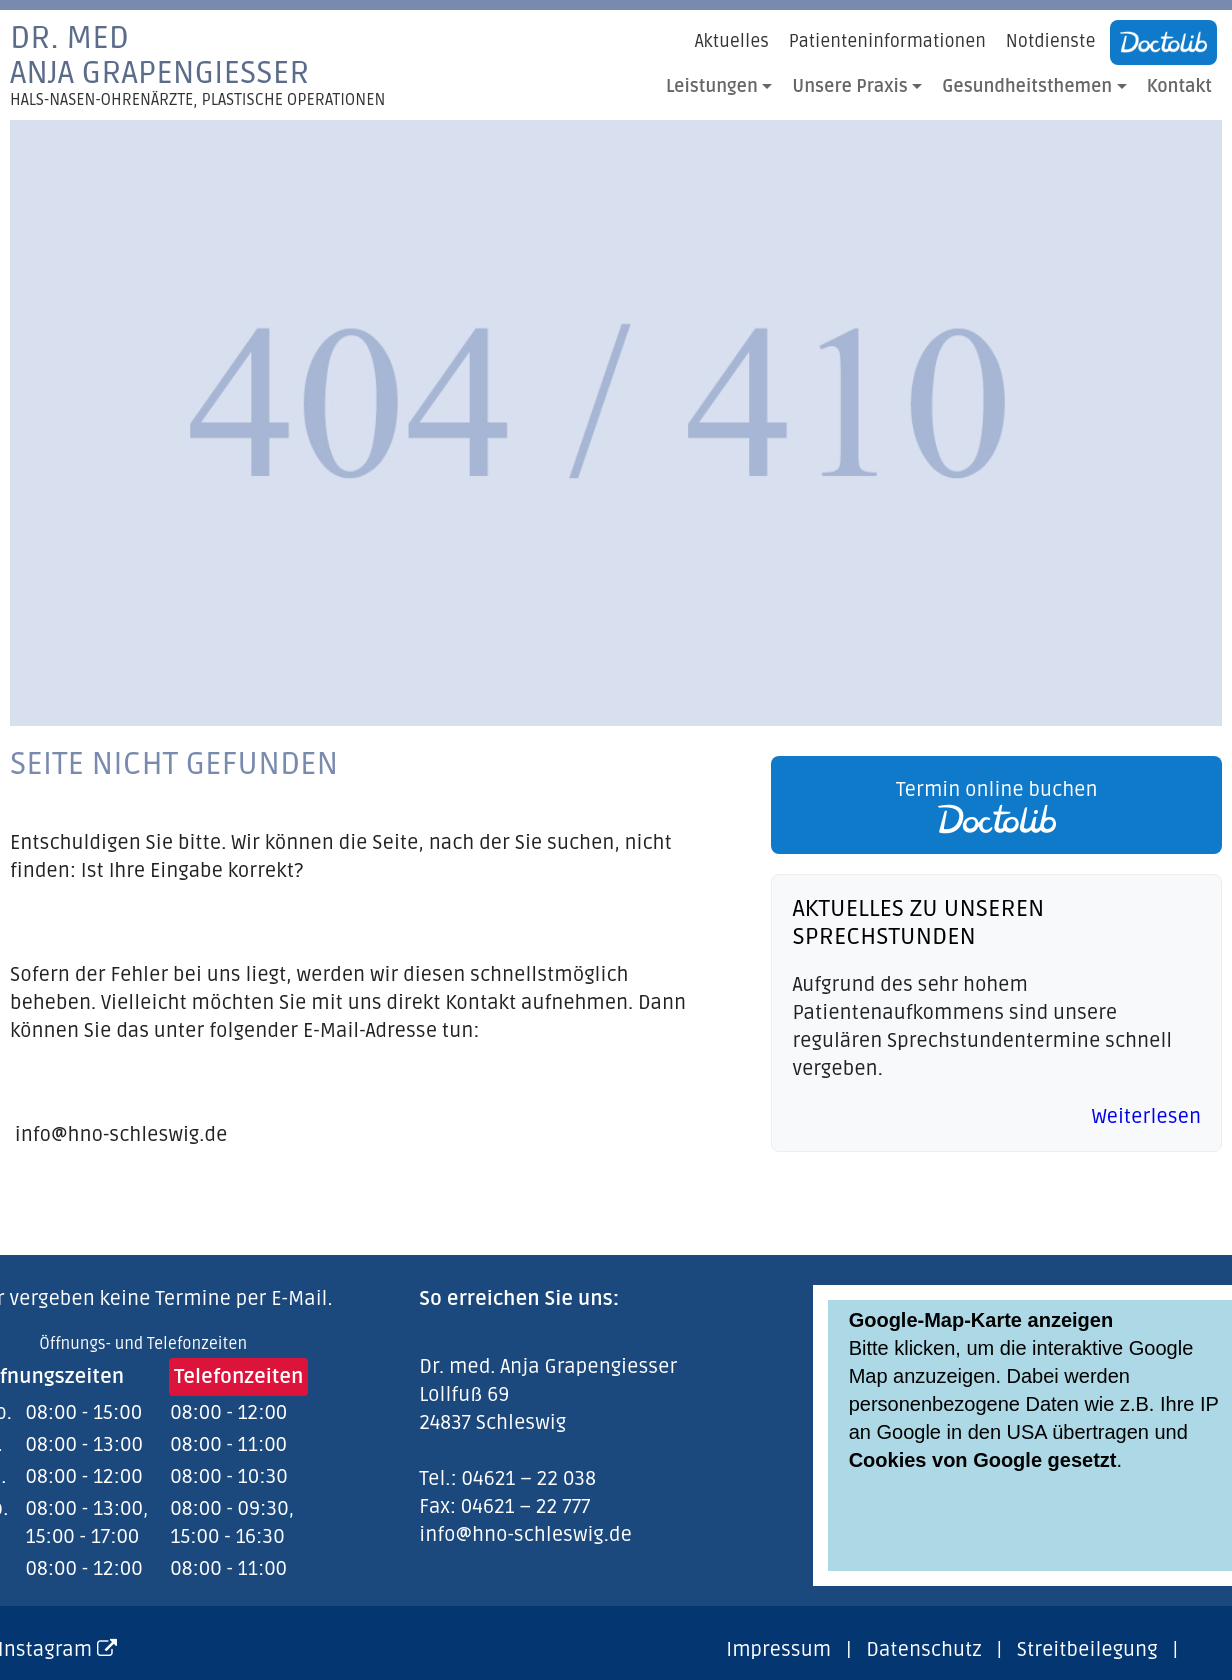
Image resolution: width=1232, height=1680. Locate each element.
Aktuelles (732, 41)
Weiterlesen (1146, 1117)
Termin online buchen (997, 806)
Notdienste (1051, 41)
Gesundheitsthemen (1027, 86)
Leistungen (712, 86)
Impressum (778, 1650)
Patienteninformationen (887, 41)
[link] (991, 805)
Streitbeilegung (1087, 1650)
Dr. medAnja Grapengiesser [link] (197, 65)
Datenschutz (923, 1650)
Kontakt (1179, 86)
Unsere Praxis (850, 86)
